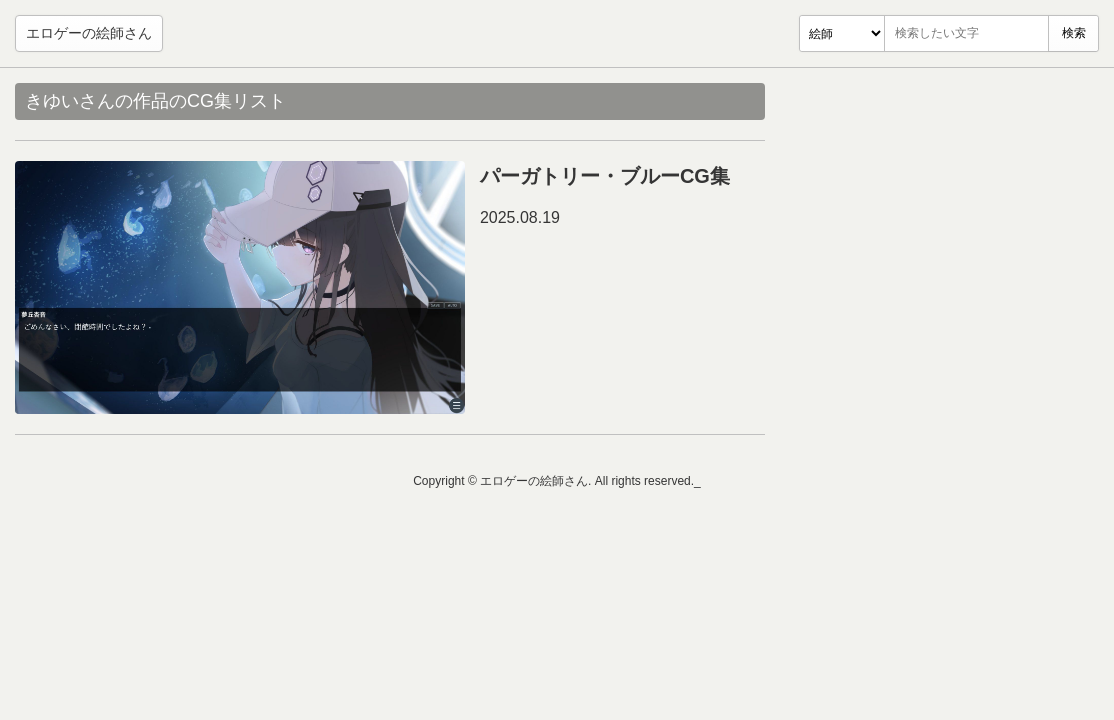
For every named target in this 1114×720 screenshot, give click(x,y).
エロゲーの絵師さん (89, 33)
